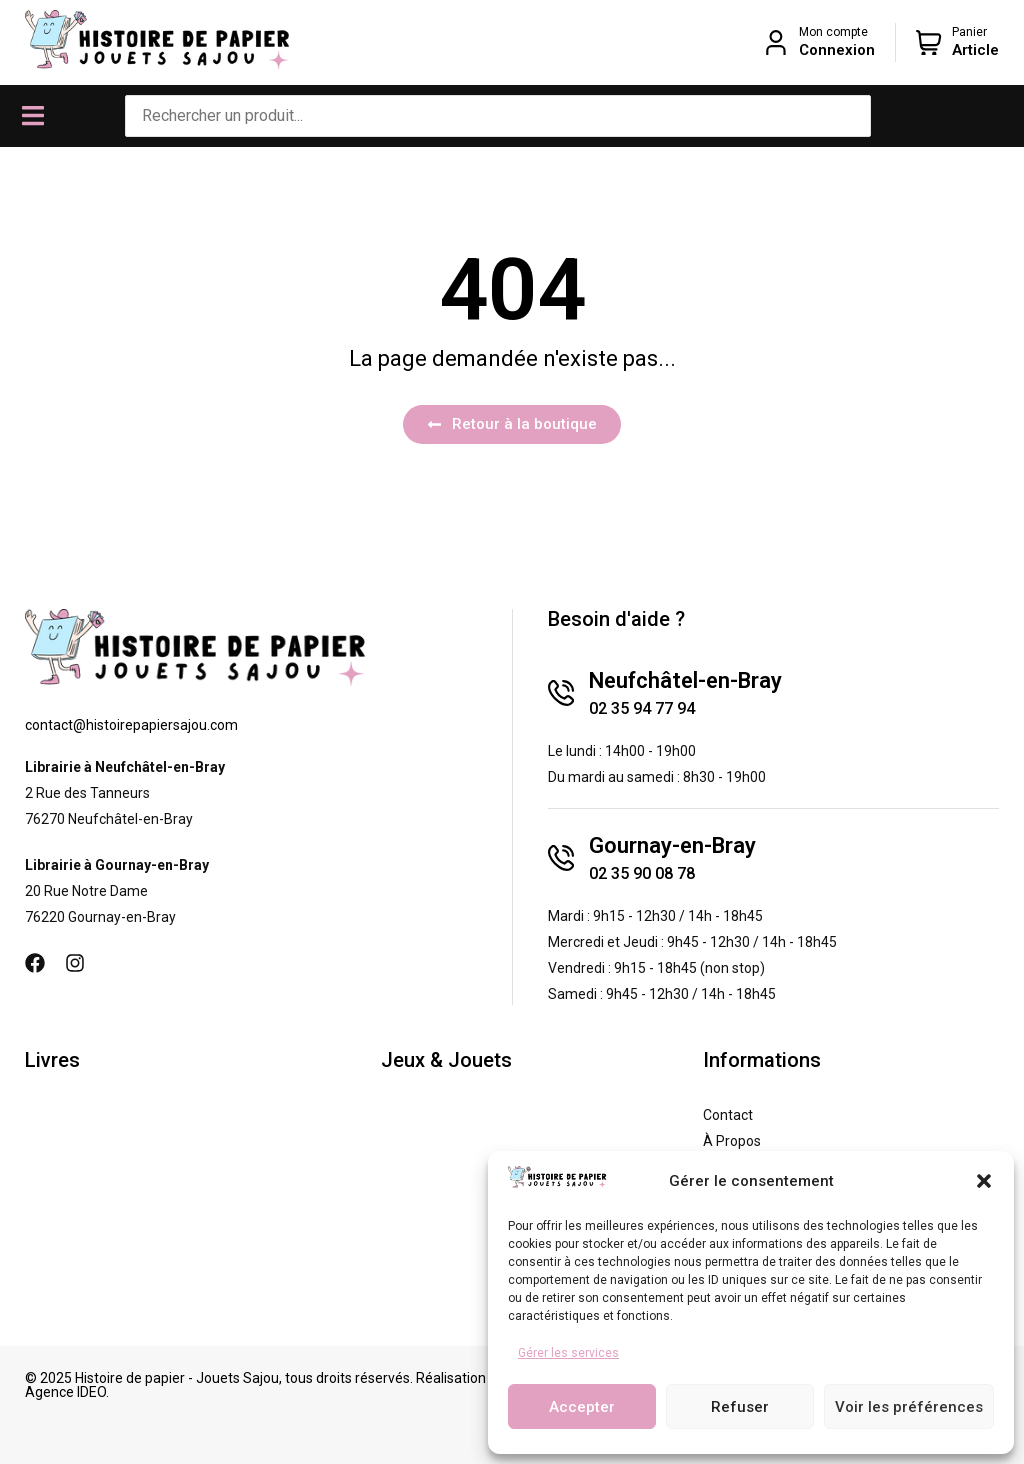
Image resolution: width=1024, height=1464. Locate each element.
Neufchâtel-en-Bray (685, 680)
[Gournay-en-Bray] (561, 858)
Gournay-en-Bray (672, 845)
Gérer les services (568, 1353)
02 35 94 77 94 (642, 708)
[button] (984, 1181)
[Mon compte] (776, 43)
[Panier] (929, 43)
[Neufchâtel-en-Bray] (561, 693)
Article (975, 50)
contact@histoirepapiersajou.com (131, 725)
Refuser (740, 1407)
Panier (969, 32)
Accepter (582, 1407)
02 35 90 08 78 (642, 873)
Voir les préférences (909, 1407)
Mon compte (833, 32)
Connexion (837, 50)
